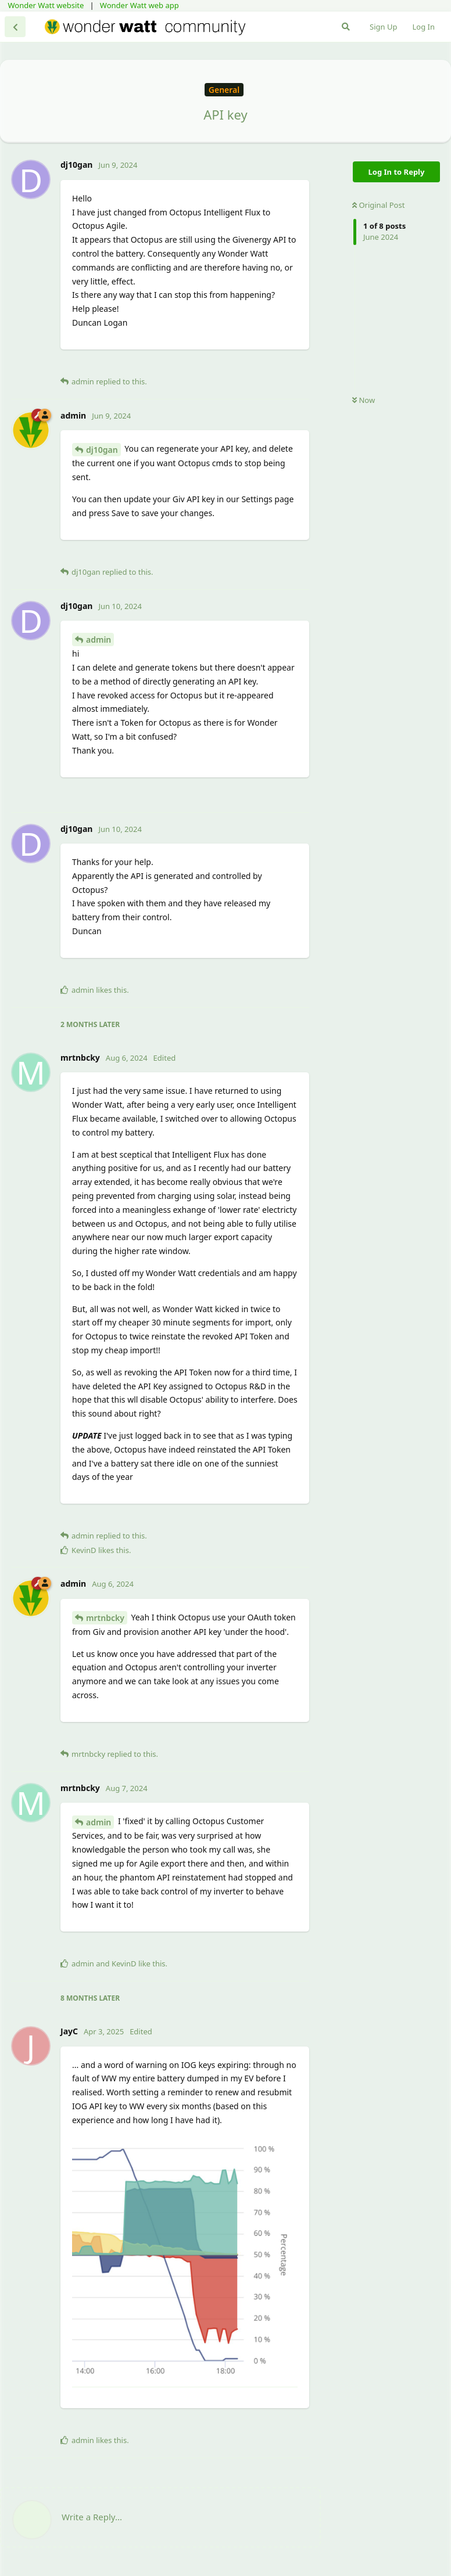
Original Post (378, 205)
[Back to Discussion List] (15, 26)
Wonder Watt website (46, 5)
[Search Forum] (345, 26)
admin (98, 639)
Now (363, 400)
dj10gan (102, 449)
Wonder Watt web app (139, 5)
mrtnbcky (105, 1617)
